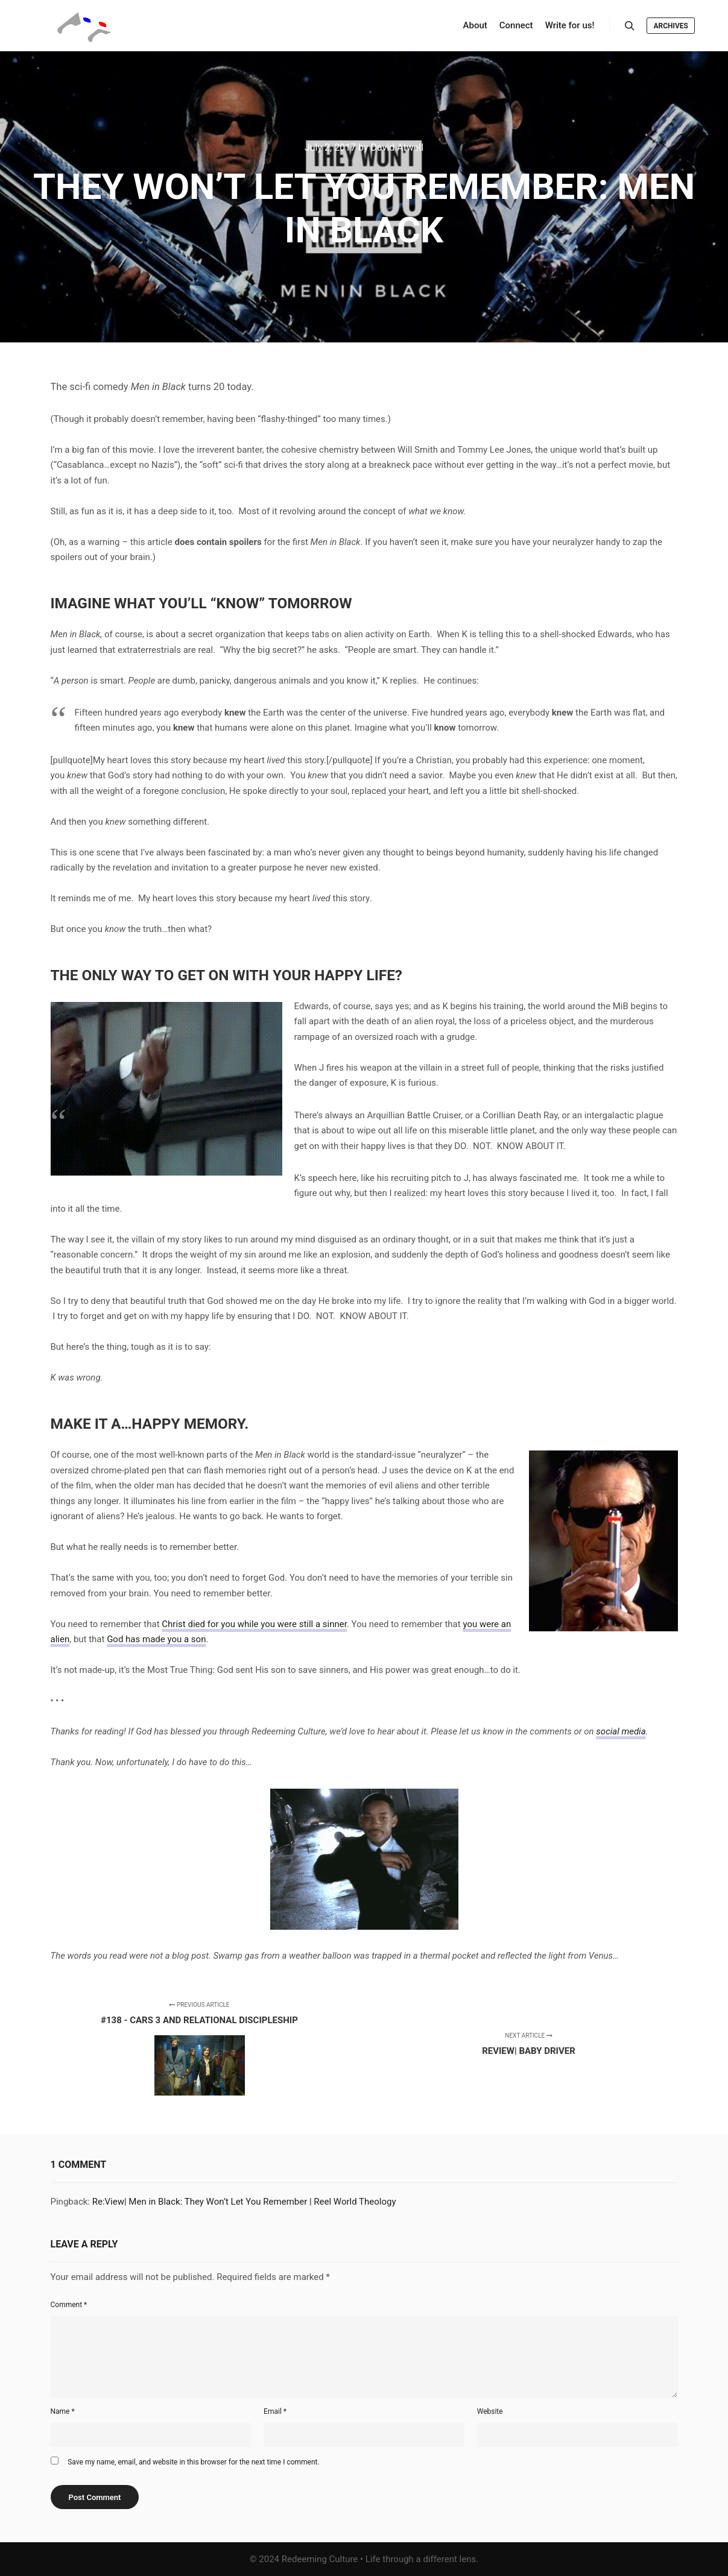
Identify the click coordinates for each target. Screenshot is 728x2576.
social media (620, 1731)
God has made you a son (156, 1639)
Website (490, 2411)
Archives (670, 26)
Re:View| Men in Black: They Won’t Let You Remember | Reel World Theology (244, 2201)
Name (63, 2411)
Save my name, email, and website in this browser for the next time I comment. (193, 2462)
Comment (69, 2304)
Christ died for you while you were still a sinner (254, 1624)
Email (275, 2411)
